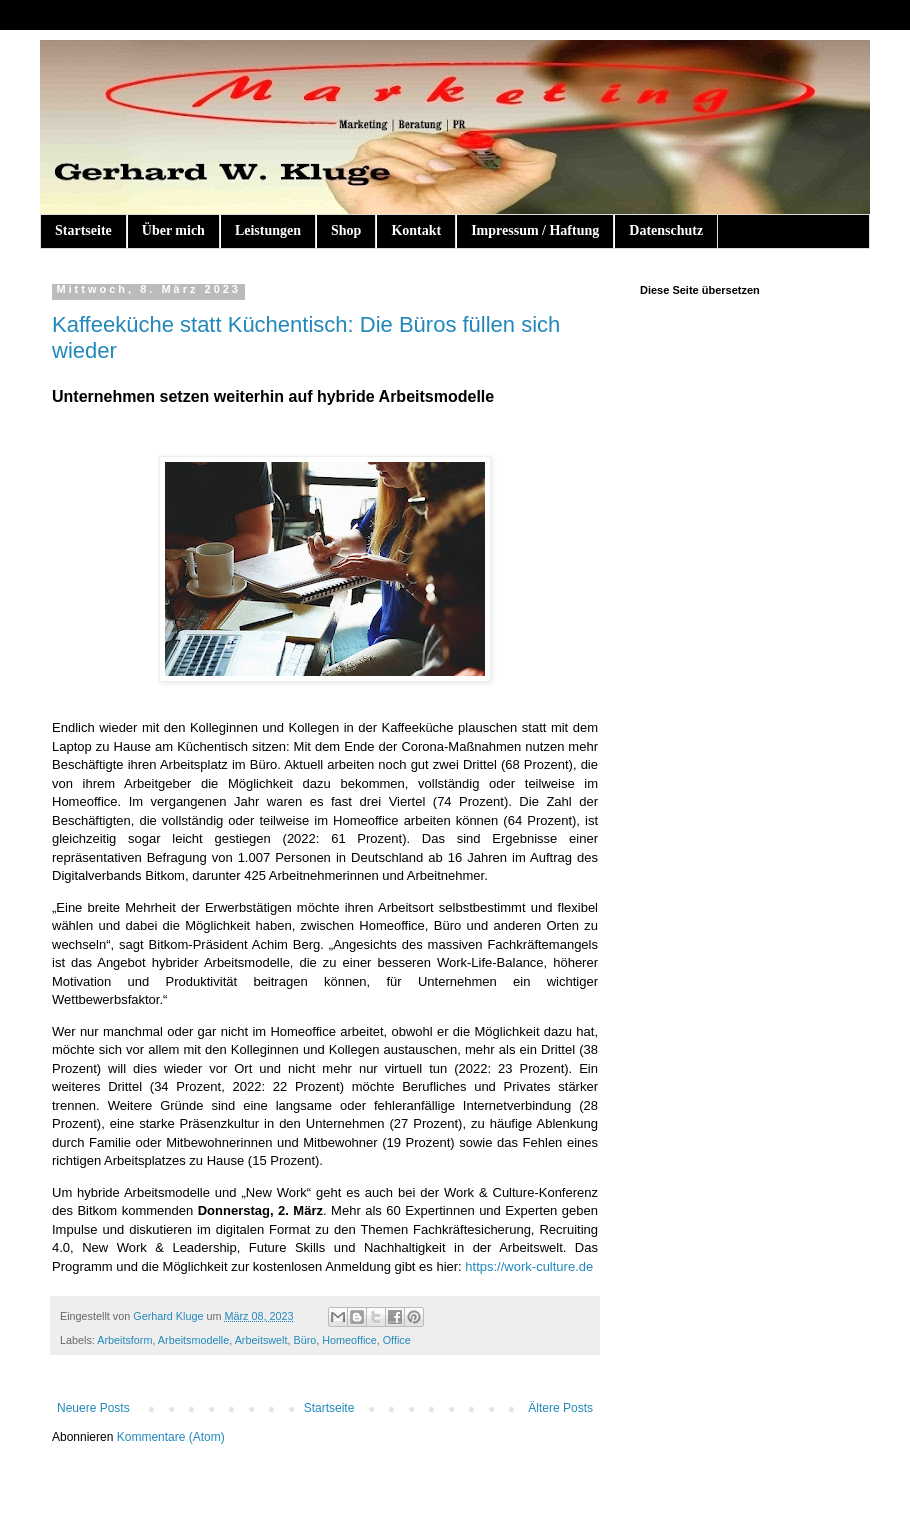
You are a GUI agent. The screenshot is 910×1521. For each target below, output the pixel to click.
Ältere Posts (560, 1408)
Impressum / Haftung (535, 230)
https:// (484, 1266)
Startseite (83, 230)
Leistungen (268, 230)
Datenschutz (666, 230)
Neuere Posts (93, 1408)
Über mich (173, 230)
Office (397, 1340)
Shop (346, 230)
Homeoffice (349, 1340)
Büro (304, 1340)
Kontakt (416, 230)
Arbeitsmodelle (193, 1340)
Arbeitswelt (261, 1340)
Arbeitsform (124, 1340)
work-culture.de (548, 1266)
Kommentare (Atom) (171, 1437)
